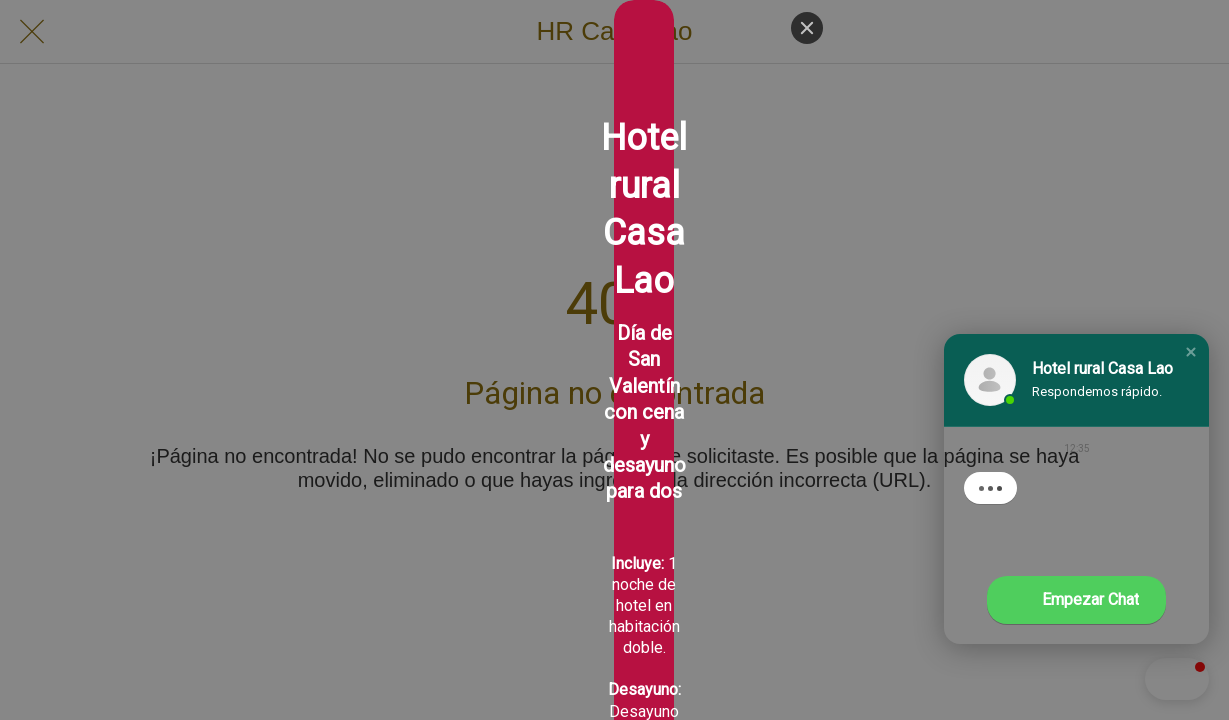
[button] (1191, 352)
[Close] (807, 28)
